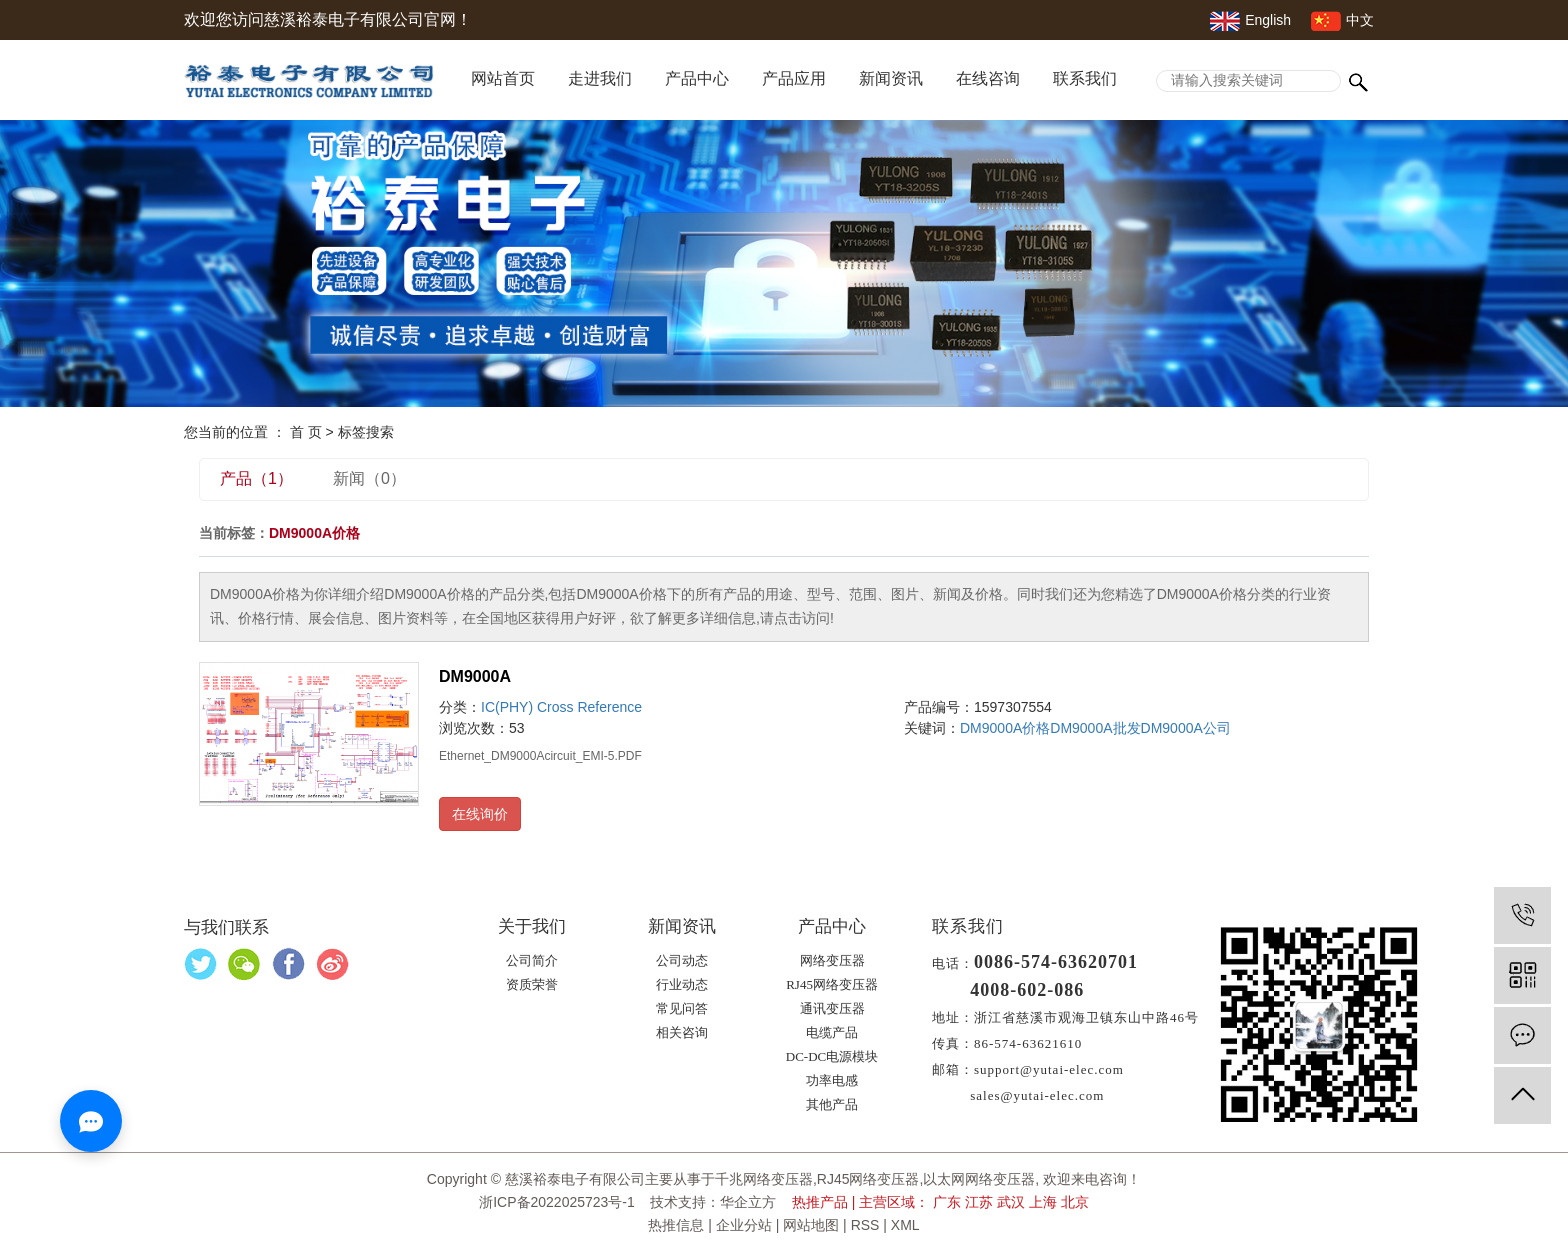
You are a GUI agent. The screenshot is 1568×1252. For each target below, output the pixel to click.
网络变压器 (832, 960)
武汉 (1011, 1202)
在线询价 (480, 814)
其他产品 (832, 1104)
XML (905, 1225)
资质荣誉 (532, 984)
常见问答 (682, 1008)
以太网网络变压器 (979, 1179)
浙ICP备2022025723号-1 (557, 1202)
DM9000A (475, 676)
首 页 (306, 432)
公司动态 (682, 960)
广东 (947, 1202)
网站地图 (811, 1225)
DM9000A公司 (1186, 728)
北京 (1075, 1202)
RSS (865, 1225)
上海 (1043, 1202)
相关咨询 (682, 1032)
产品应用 (794, 78)
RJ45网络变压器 (832, 984)
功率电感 (832, 1080)
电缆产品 (832, 1032)
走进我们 (600, 78)
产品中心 (697, 78)
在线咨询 (988, 78)
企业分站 (744, 1225)
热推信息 (676, 1225)
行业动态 (682, 984)
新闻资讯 (891, 78)
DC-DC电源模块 (832, 1056)
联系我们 (1085, 78)
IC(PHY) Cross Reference (561, 707)
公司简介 (532, 960)
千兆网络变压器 (764, 1179)
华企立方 (748, 1202)
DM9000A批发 (1095, 728)
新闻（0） (369, 478)
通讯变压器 (832, 1008)
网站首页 (503, 78)
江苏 (979, 1202)
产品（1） (256, 478)
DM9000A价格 (1005, 728)
